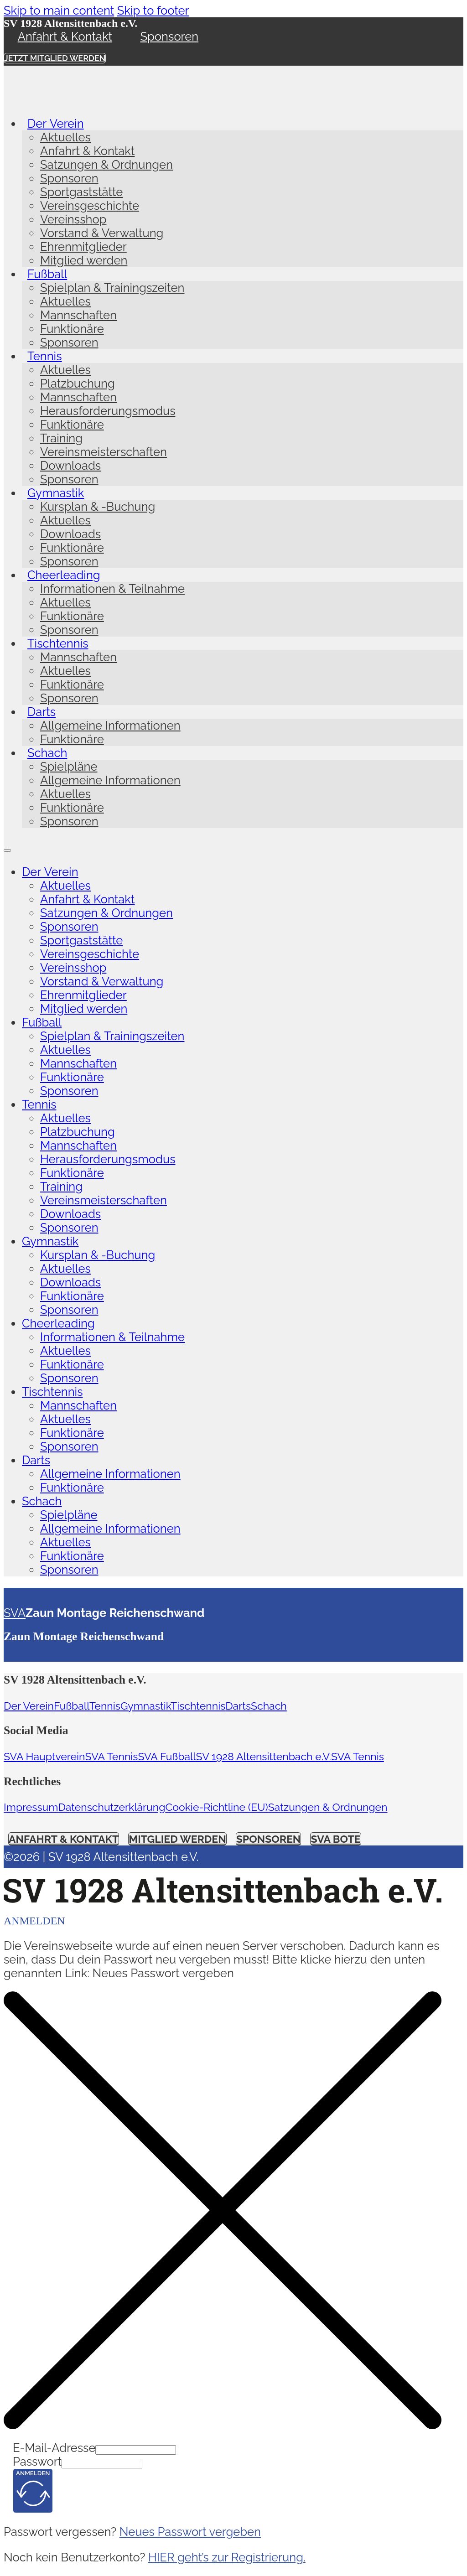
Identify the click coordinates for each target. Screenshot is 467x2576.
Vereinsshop (73, 219)
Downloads (70, 465)
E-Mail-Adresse (54, 2448)
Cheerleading (63, 575)
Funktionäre (72, 329)
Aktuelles (65, 137)
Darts (41, 712)
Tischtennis (57, 643)
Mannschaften (78, 315)
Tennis (44, 356)
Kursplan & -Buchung (97, 506)
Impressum (31, 1807)
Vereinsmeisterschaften (103, 452)
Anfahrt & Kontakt (65, 36)
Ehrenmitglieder (83, 247)
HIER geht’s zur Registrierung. (227, 2557)
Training (61, 438)
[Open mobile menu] (7, 850)
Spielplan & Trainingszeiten (112, 288)
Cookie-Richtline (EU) (216, 1807)
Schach (47, 753)
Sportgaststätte (81, 192)
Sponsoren (169, 36)
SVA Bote (335, 1839)
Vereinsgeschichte (89, 206)
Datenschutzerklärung (111, 1807)
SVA (15, 1613)
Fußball (47, 274)
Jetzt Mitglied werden (54, 58)
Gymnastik (55, 493)
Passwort (37, 2461)
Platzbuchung (77, 383)
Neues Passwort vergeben (190, 2532)
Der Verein (55, 123)
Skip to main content (59, 10)
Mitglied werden (83, 260)
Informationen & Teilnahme (112, 589)
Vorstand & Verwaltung (101, 233)
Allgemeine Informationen (110, 725)
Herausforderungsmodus (108, 411)
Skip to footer (153, 10)
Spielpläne (69, 766)
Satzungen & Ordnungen (106, 164)
